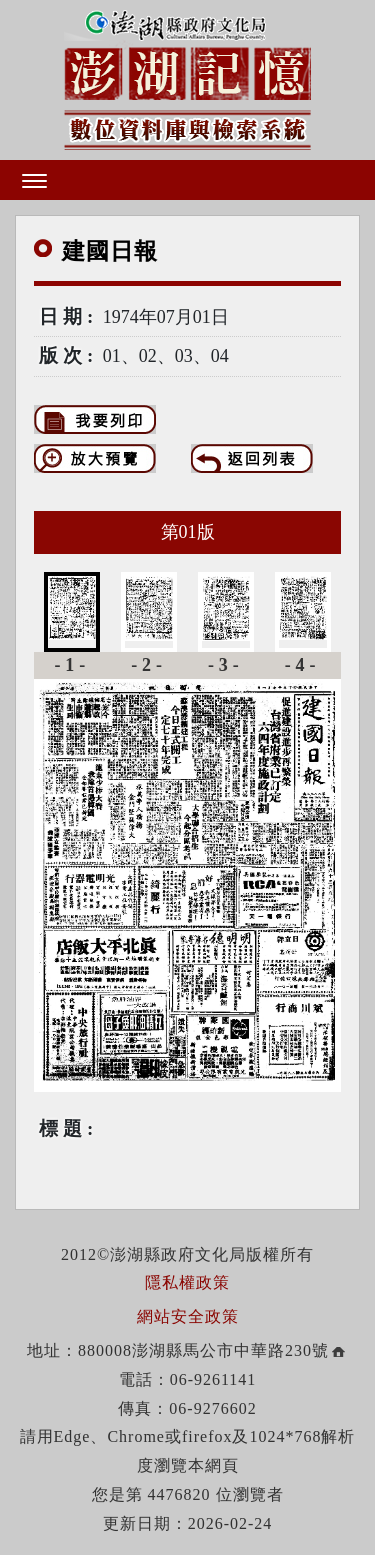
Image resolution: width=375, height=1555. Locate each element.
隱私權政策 (187, 1282)
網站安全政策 (188, 1316)
